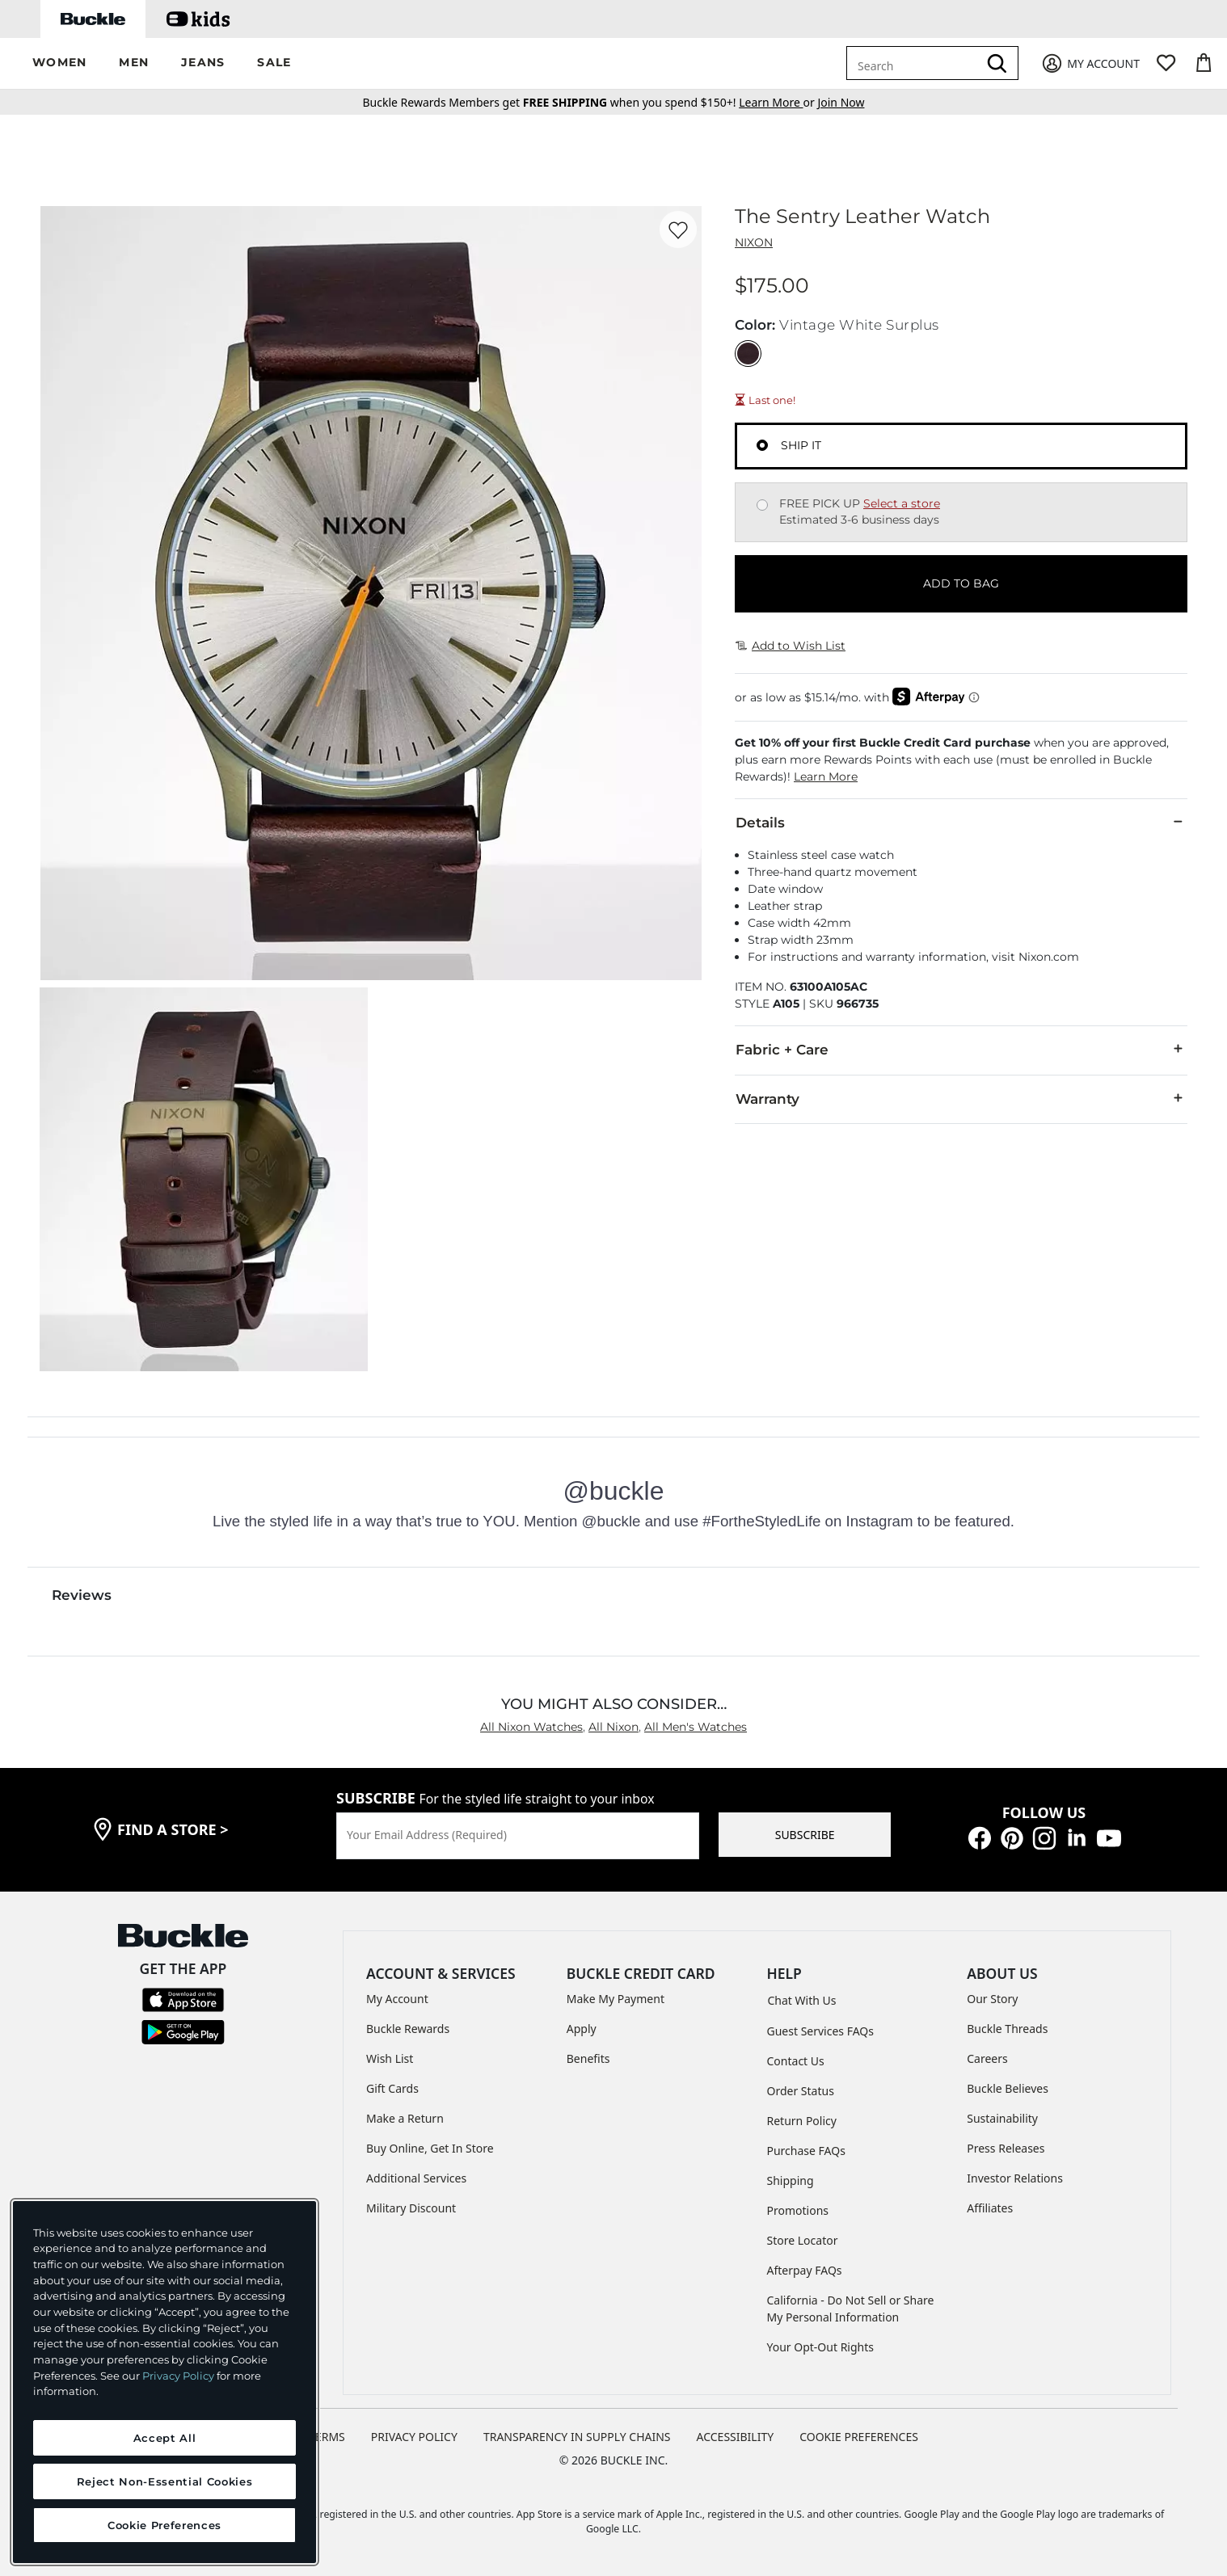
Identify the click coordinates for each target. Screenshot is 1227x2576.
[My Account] (1090, 63)
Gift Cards (392, 2088)
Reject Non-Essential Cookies (164, 2481)
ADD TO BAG (961, 583)
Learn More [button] (826, 776)
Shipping (790, 2180)
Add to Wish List (790, 645)
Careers (987, 2058)
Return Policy (802, 2120)
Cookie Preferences (858, 2436)
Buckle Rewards (407, 2028)
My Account (397, 1998)
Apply (582, 2028)
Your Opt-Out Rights (821, 2347)
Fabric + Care (961, 1049)
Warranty (961, 1098)
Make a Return (405, 2118)
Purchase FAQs (806, 2150)
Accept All (164, 2437)
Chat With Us (802, 2000)
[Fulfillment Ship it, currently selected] (762, 445)
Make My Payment (615, 1998)
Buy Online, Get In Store (430, 2148)
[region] (164, 2382)
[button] (59, 63)
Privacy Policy (178, 2375)
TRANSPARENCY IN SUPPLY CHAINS (577, 2436)
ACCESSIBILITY (735, 2436)
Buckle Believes (1007, 2088)
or (778, 102)
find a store (173, 1829)
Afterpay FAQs (804, 2270)
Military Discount (411, 2208)
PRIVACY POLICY (414, 2436)
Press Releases (1005, 2148)
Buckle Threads (1007, 2028)
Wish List (389, 2058)
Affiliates (990, 2208)
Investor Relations (1015, 2178)
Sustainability (1002, 2118)
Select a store (901, 503)
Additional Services (416, 2178)
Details (961, 822)
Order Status (800, 2090)
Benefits (588, 2058)
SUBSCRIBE (805, 1834)
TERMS (327, 2436)
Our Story (992, 1998)
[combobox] (915, 63)
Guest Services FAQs (820, 2031)
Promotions (798, 2210)
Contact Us (795, 2061)
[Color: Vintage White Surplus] (748, 353)
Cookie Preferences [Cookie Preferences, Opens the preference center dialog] (164, 2525)
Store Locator (802, 2240)
